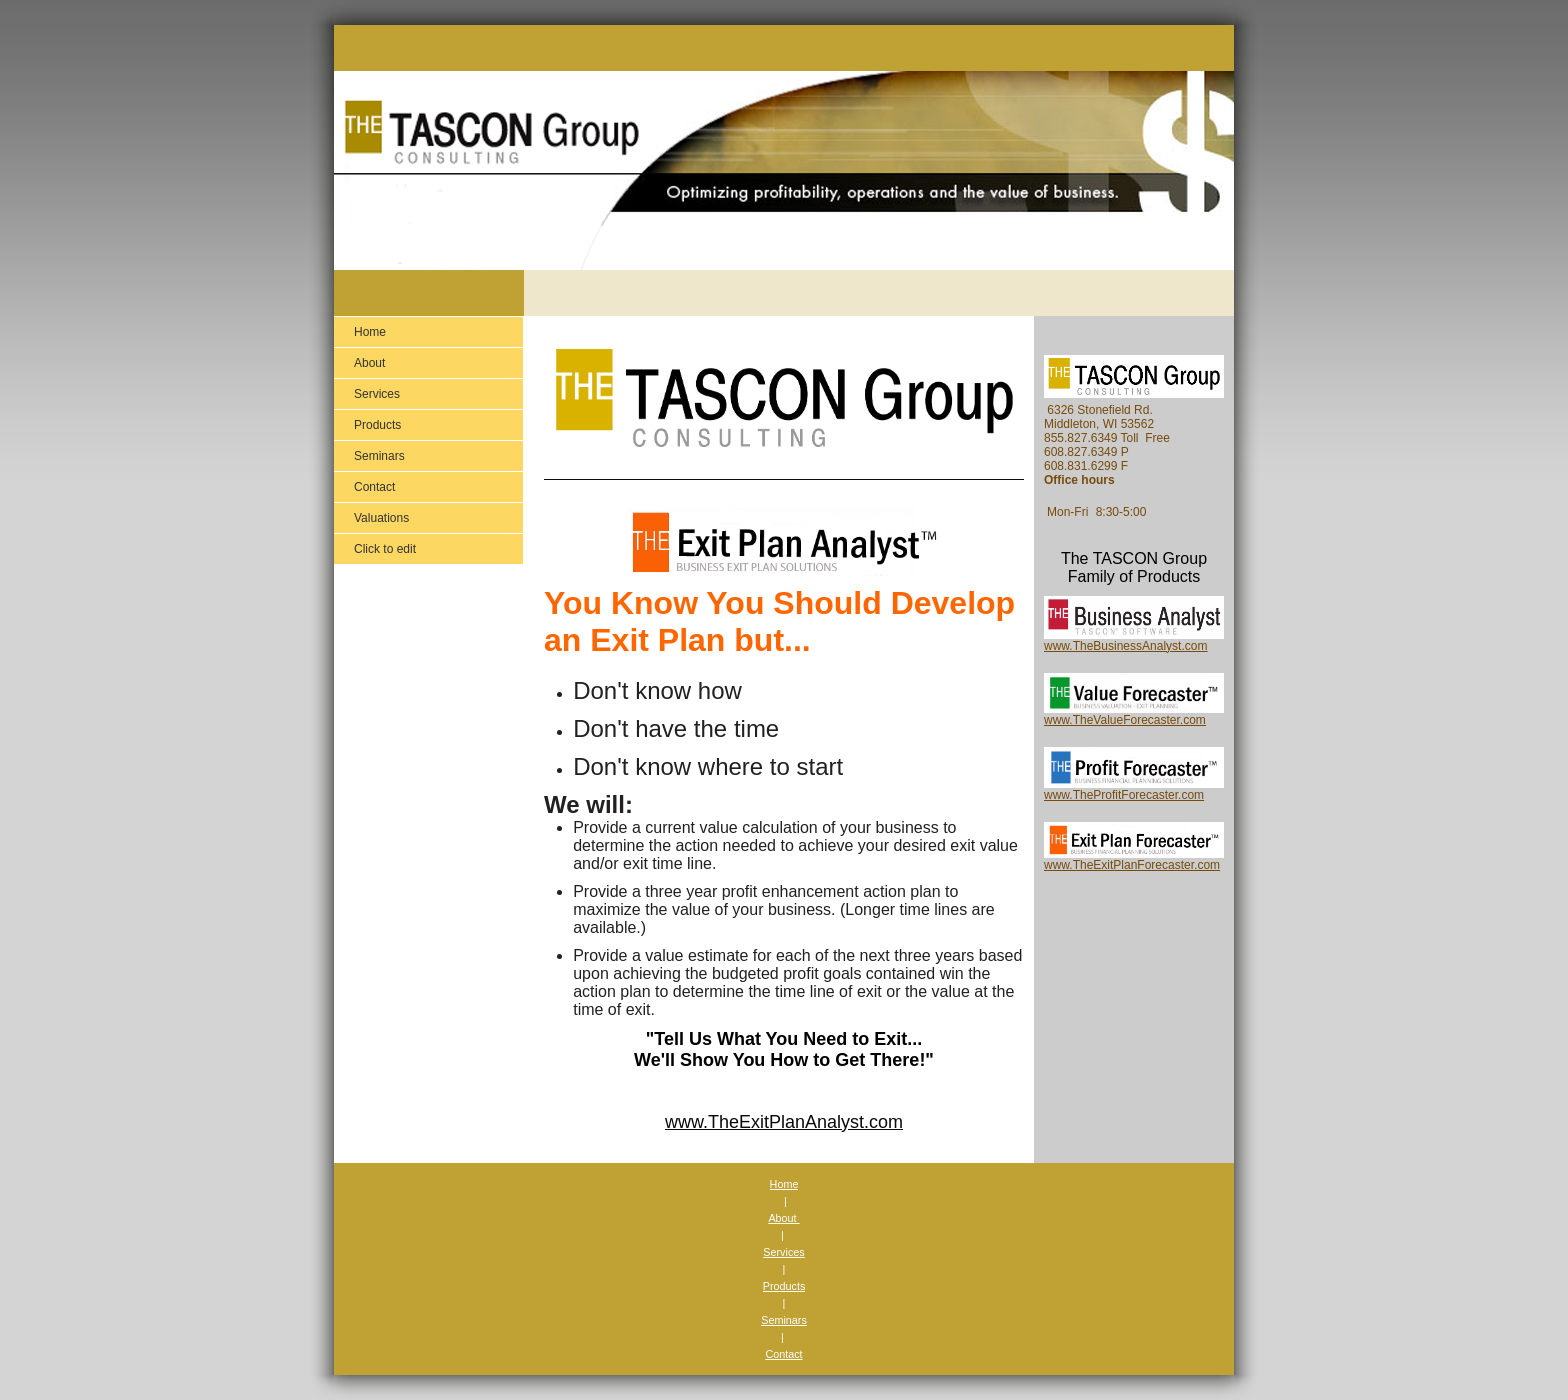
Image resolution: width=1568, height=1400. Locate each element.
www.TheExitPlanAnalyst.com (784, 1122)
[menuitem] (428, 332)
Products (784, 1286)
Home (784, 1184)
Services (783, 1252)
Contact (783, 1354)
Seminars (784, 1320)
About (783, 1218)
